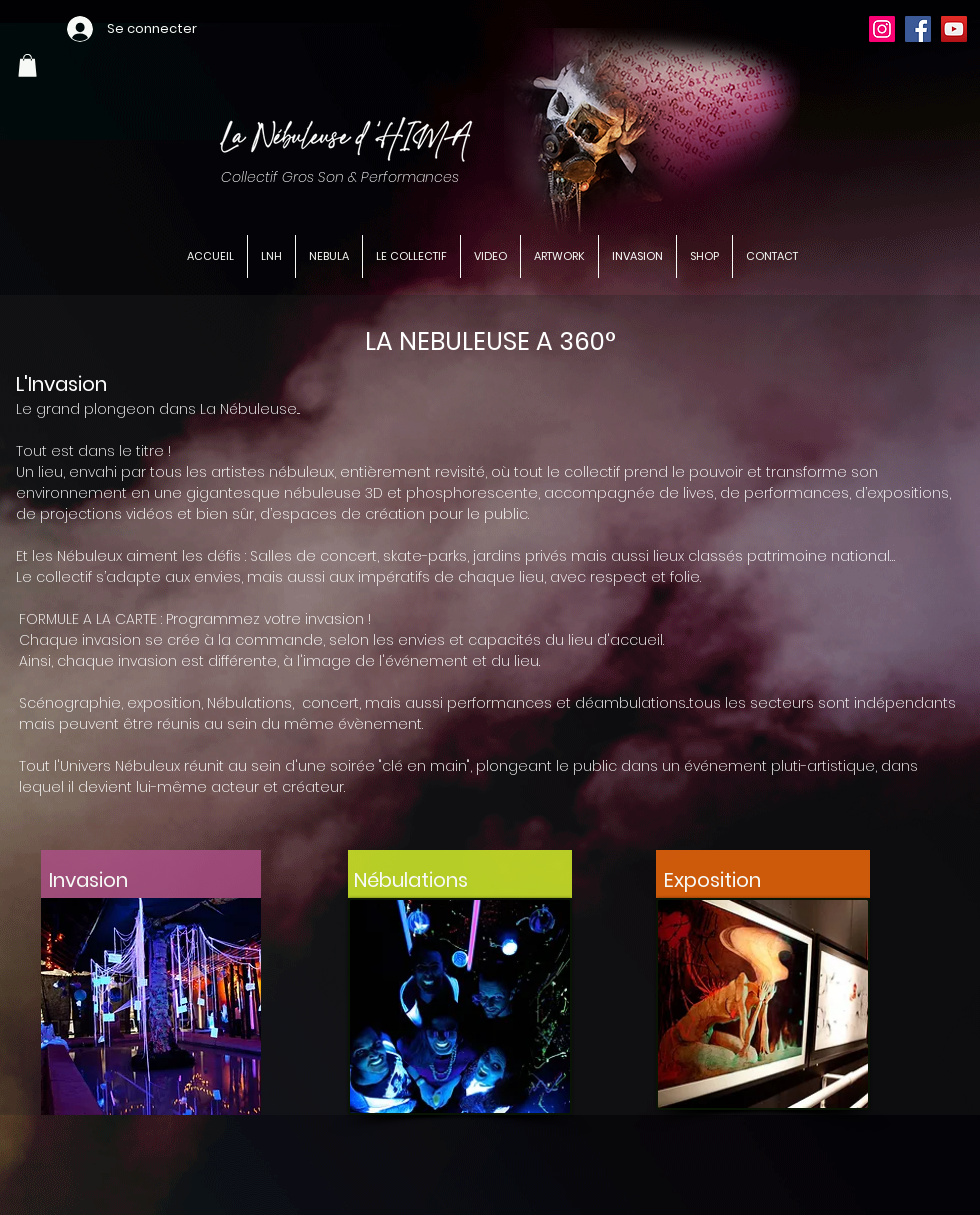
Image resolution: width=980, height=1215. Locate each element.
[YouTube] (954, 29)
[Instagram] (882, 29)
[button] (27, 65)
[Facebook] (918, 29)
